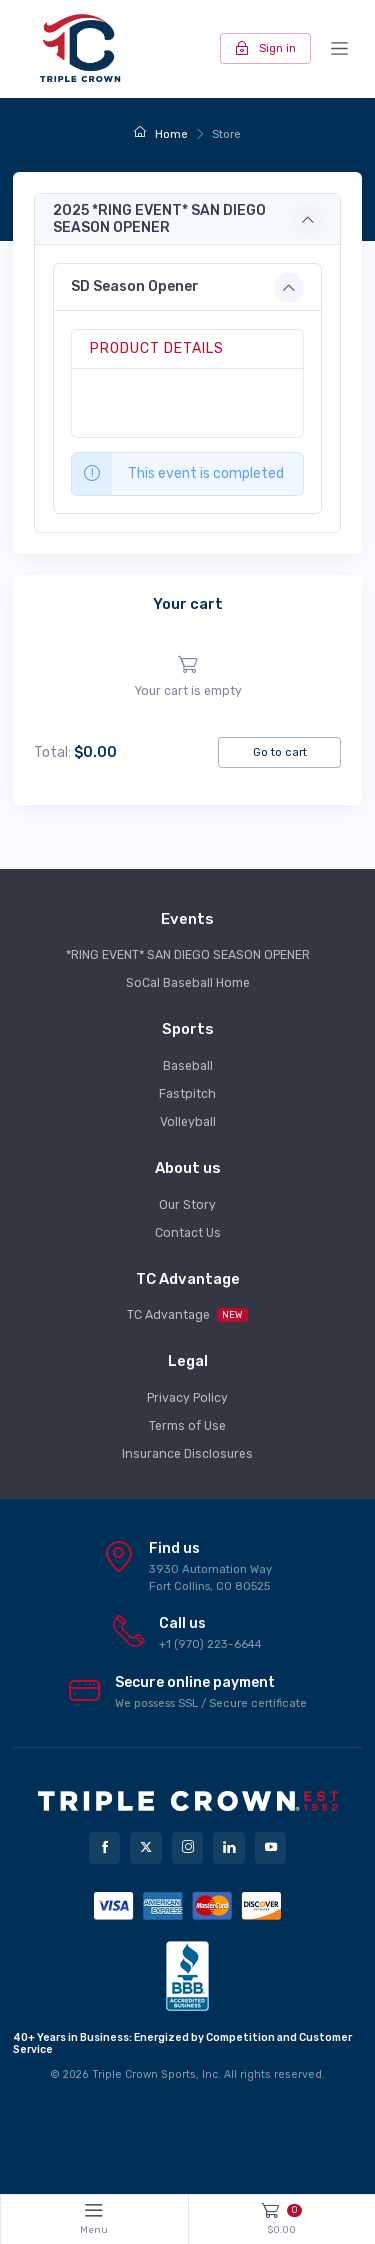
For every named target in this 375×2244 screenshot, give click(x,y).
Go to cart (280, 752)
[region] (187, 677)
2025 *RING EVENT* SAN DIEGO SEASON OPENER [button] (159, 219)
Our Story (187, 1205)
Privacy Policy (187, 1398)
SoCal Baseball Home (188, 983)
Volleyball (188, 1122)
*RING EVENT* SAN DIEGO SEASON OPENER (188, 955)
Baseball (188, 1066)
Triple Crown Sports (144, 2074)
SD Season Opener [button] (135, 286)
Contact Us (188, 1233)
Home (160, 134)
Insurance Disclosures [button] (187, 1454)
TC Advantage (187, 1315)
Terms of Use (187, 1426)
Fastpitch (187, 1094)
